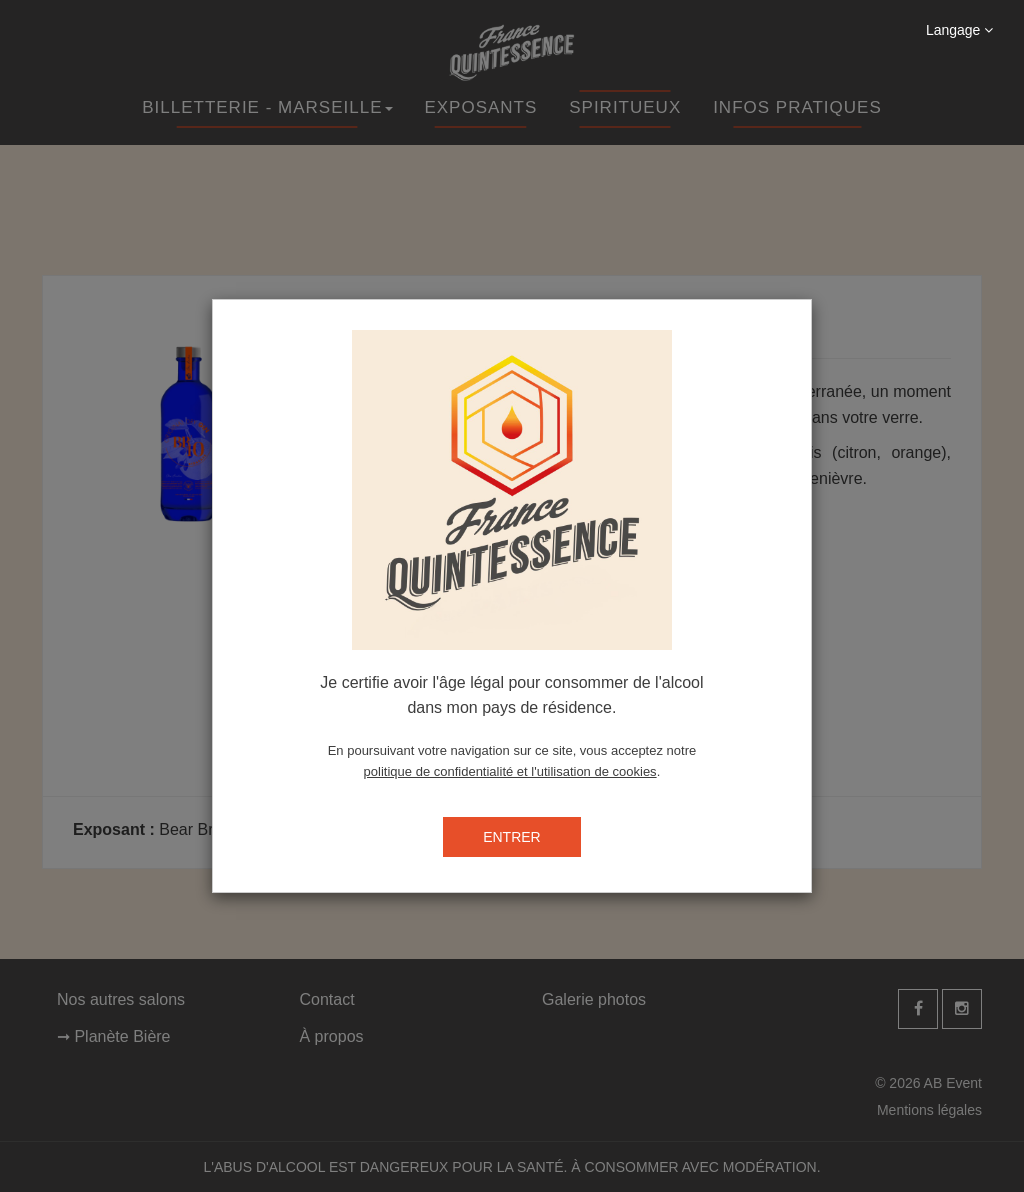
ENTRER (512, 837)
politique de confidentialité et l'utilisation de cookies (510, 771)
